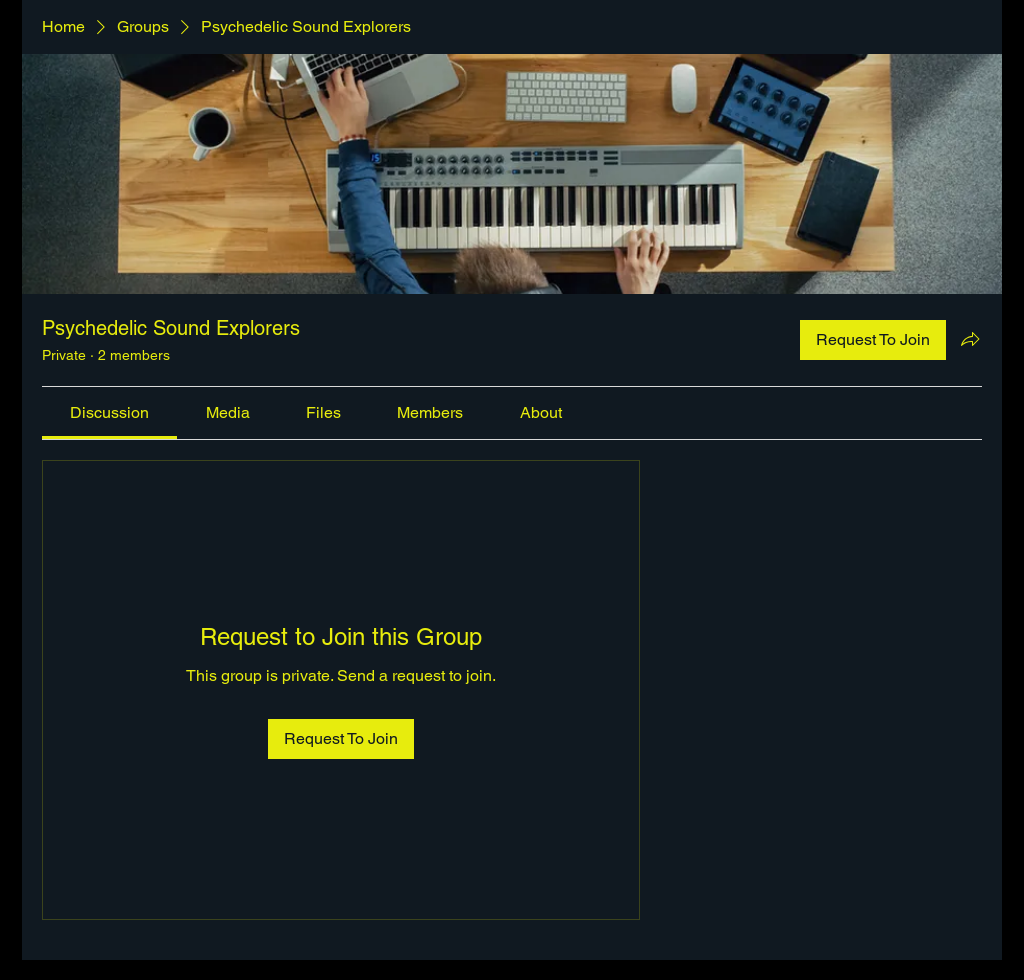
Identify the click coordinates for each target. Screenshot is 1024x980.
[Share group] (970, 339)
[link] (109, 412)
